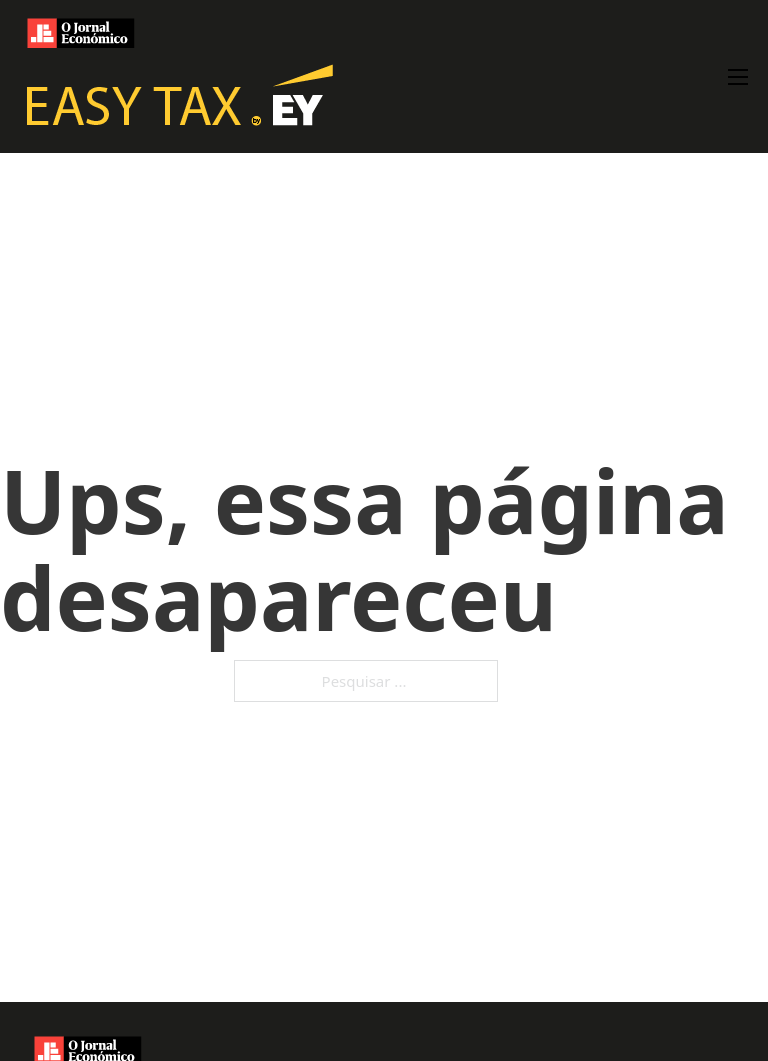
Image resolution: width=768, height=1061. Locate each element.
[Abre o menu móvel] (738, 77)
